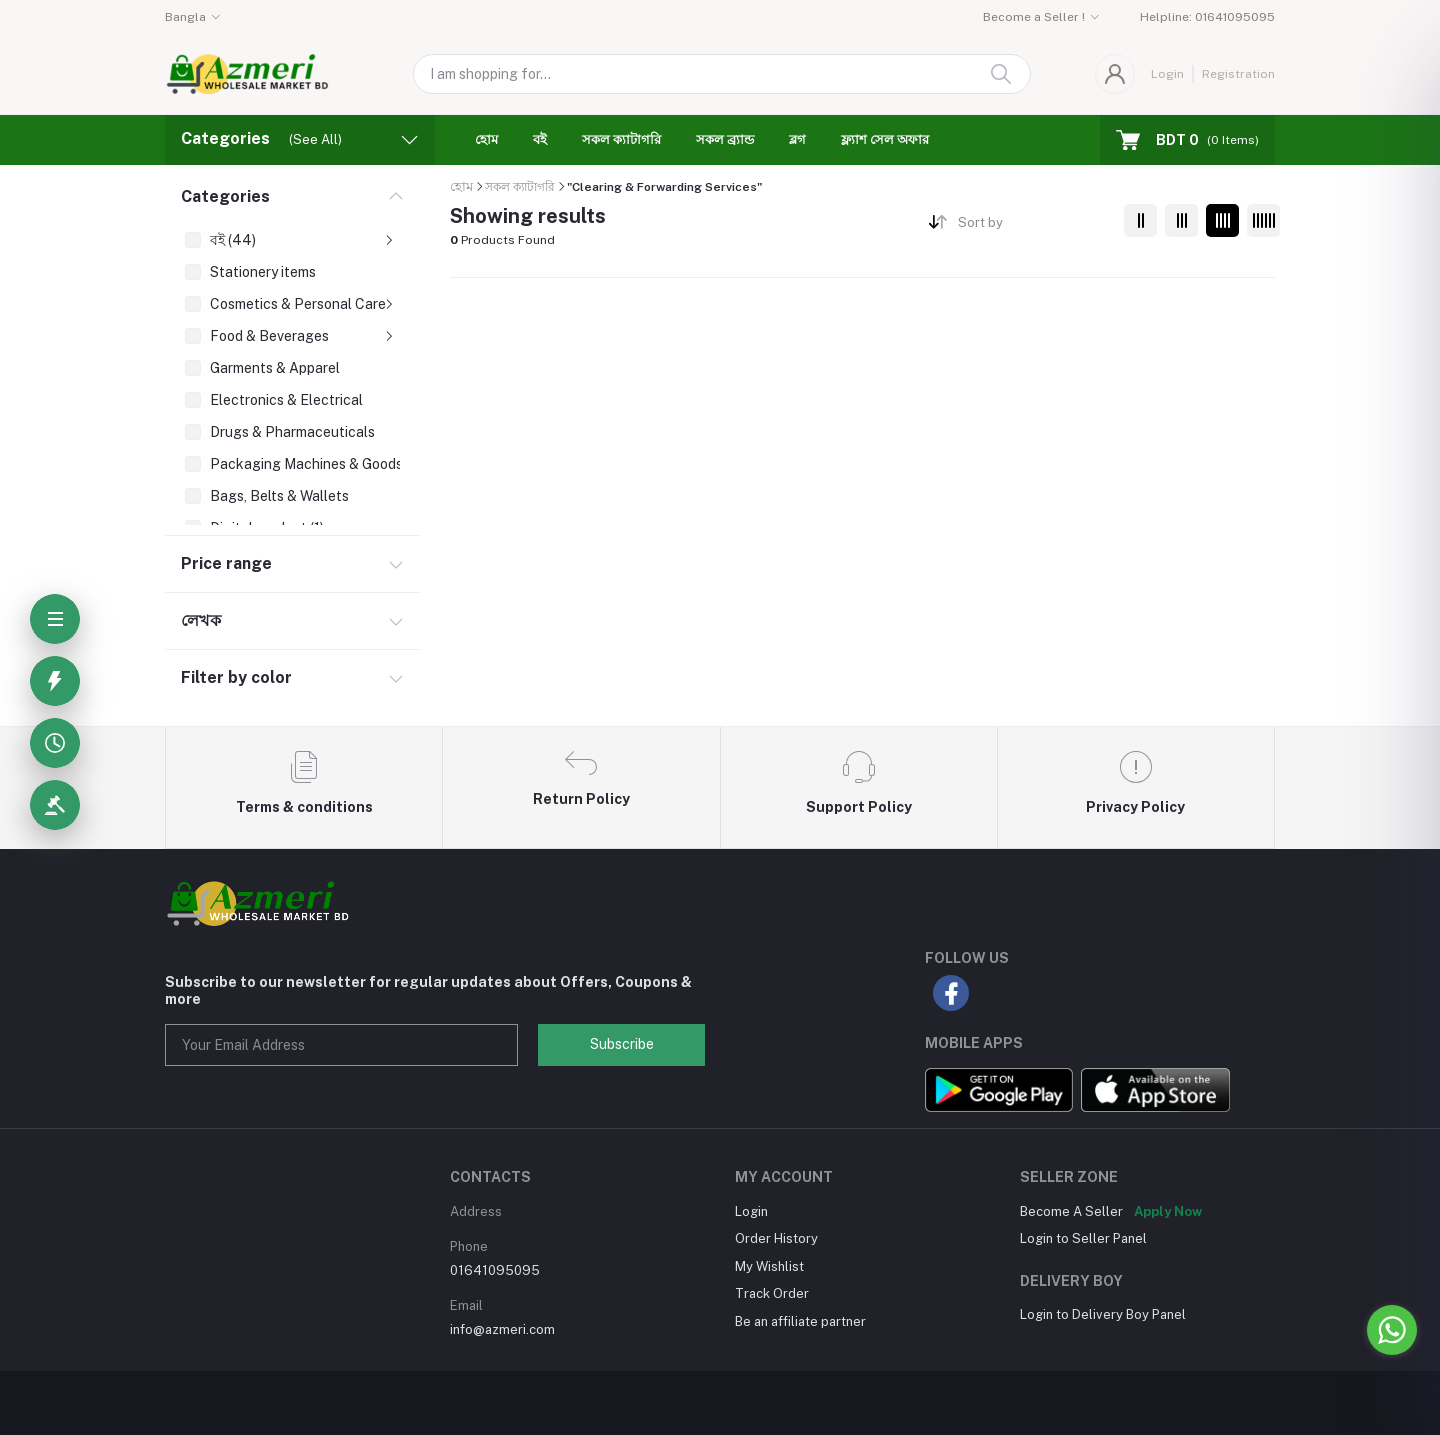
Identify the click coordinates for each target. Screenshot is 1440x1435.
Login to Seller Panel (1083, 1238)
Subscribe (622, 1044)
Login (1167, 74)
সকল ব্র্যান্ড (725, 139)
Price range (226, 563)
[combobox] (1033, 226)
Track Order (772, 1293)
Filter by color (236, 677)
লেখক (201, 620)
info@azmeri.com (502, 1329)
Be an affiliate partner (800, 1321)
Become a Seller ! (1034, 17)
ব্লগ (797, 139)
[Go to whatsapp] (1392, 1330)
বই (540, 139)
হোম (486, 139)
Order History (776, 1238)
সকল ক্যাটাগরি (621, 139)
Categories (225, 196)
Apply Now (1168, 1211)
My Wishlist (769, 1266)
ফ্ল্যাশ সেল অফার (885, 139)
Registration (1238, 74)
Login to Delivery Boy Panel (1103, 1314)
